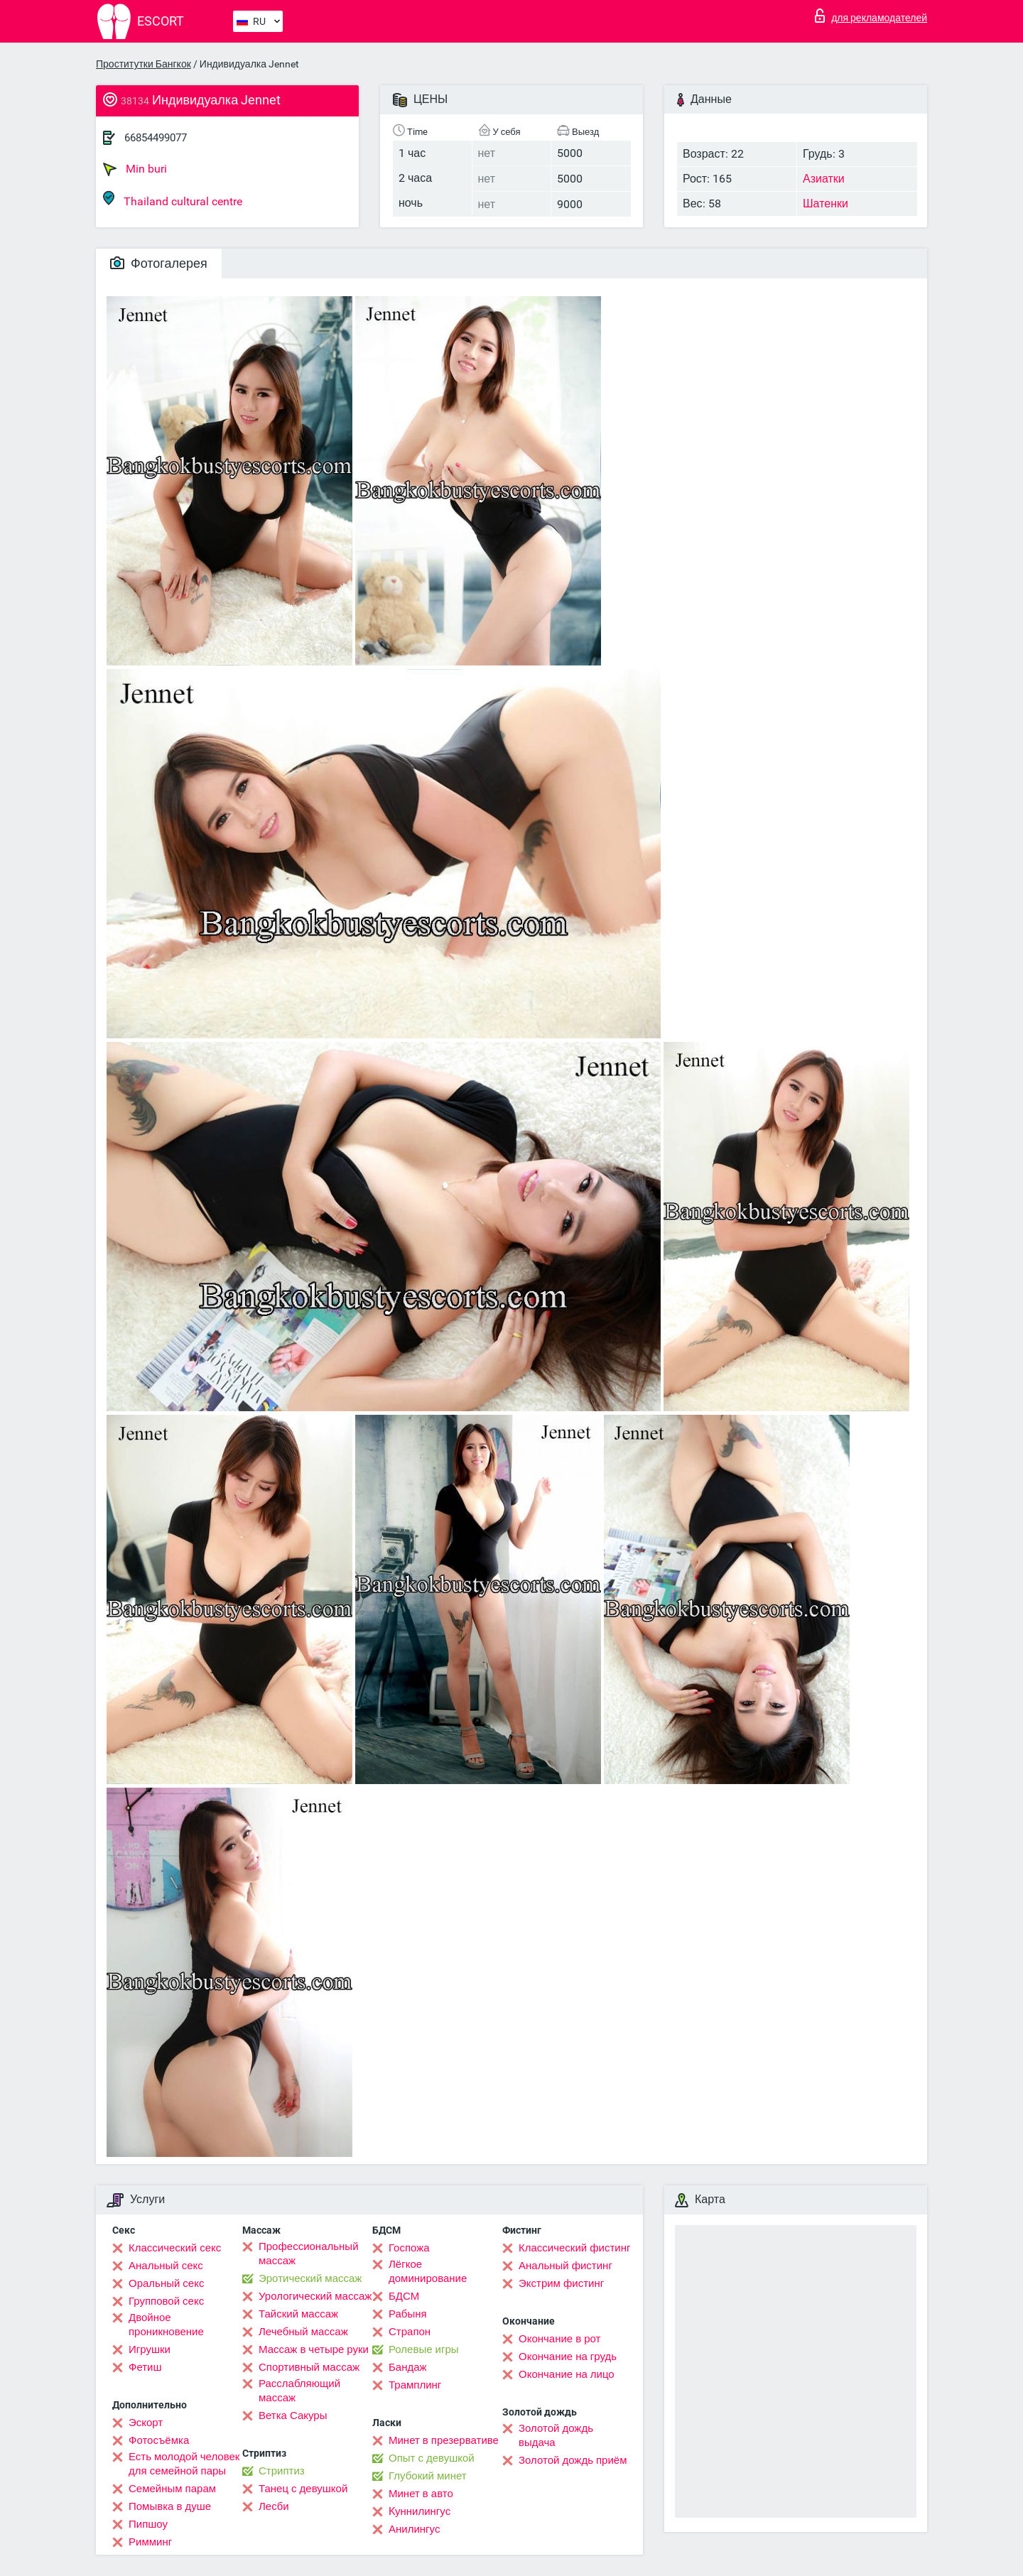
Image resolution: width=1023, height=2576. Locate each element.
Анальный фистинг (565, 2265)
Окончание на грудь (568, 2356)
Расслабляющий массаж (299, 2390)
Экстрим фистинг (561, 2283)
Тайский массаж (298, 2314)
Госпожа (409, 2247)
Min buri (135, 169)
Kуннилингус (419, 2511)
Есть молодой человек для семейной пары (184, 2463)
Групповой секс (166, 2301)
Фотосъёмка (159, 2440)
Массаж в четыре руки (314, 2349)
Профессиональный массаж (309, 2253)
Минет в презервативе (444, 2440)
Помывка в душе (170, 2506)
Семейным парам (172, 2488)
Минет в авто (421, 2493)
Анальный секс (166, 2265)
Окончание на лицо (567, 2374)
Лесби (274, 2506)
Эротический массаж (310, 2278)
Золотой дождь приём (573, 2460)
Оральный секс (166, 2283)
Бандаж (408, 2367)
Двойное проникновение (166, 2324)
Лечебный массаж (303, 2331)
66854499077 (155, 137)
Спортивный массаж (309, 2367)
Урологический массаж (315, 2296)
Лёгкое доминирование (428, 2271)
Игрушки (149, 2349)
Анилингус (414, 2529)
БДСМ (404, 2296)
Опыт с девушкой (432, 2458)
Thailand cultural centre (172, 199)
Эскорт (146, 2422)
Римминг (150, 2542)
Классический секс (175, 2247)
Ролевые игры (424, 2349)
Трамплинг (415, 2385)
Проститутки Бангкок (143, 64)
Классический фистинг (574, 2247)
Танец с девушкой (303, 2488)
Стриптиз (282, 2470)
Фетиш (145, 2367)
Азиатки (824, 178)
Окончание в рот (559, 2338)
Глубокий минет (428, 2475)
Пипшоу (148, 2524)
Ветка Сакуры (293, 2415)
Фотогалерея (158, 263)
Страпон (410, 2331)
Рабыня (408, 2314)
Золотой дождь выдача (556, 2435)
